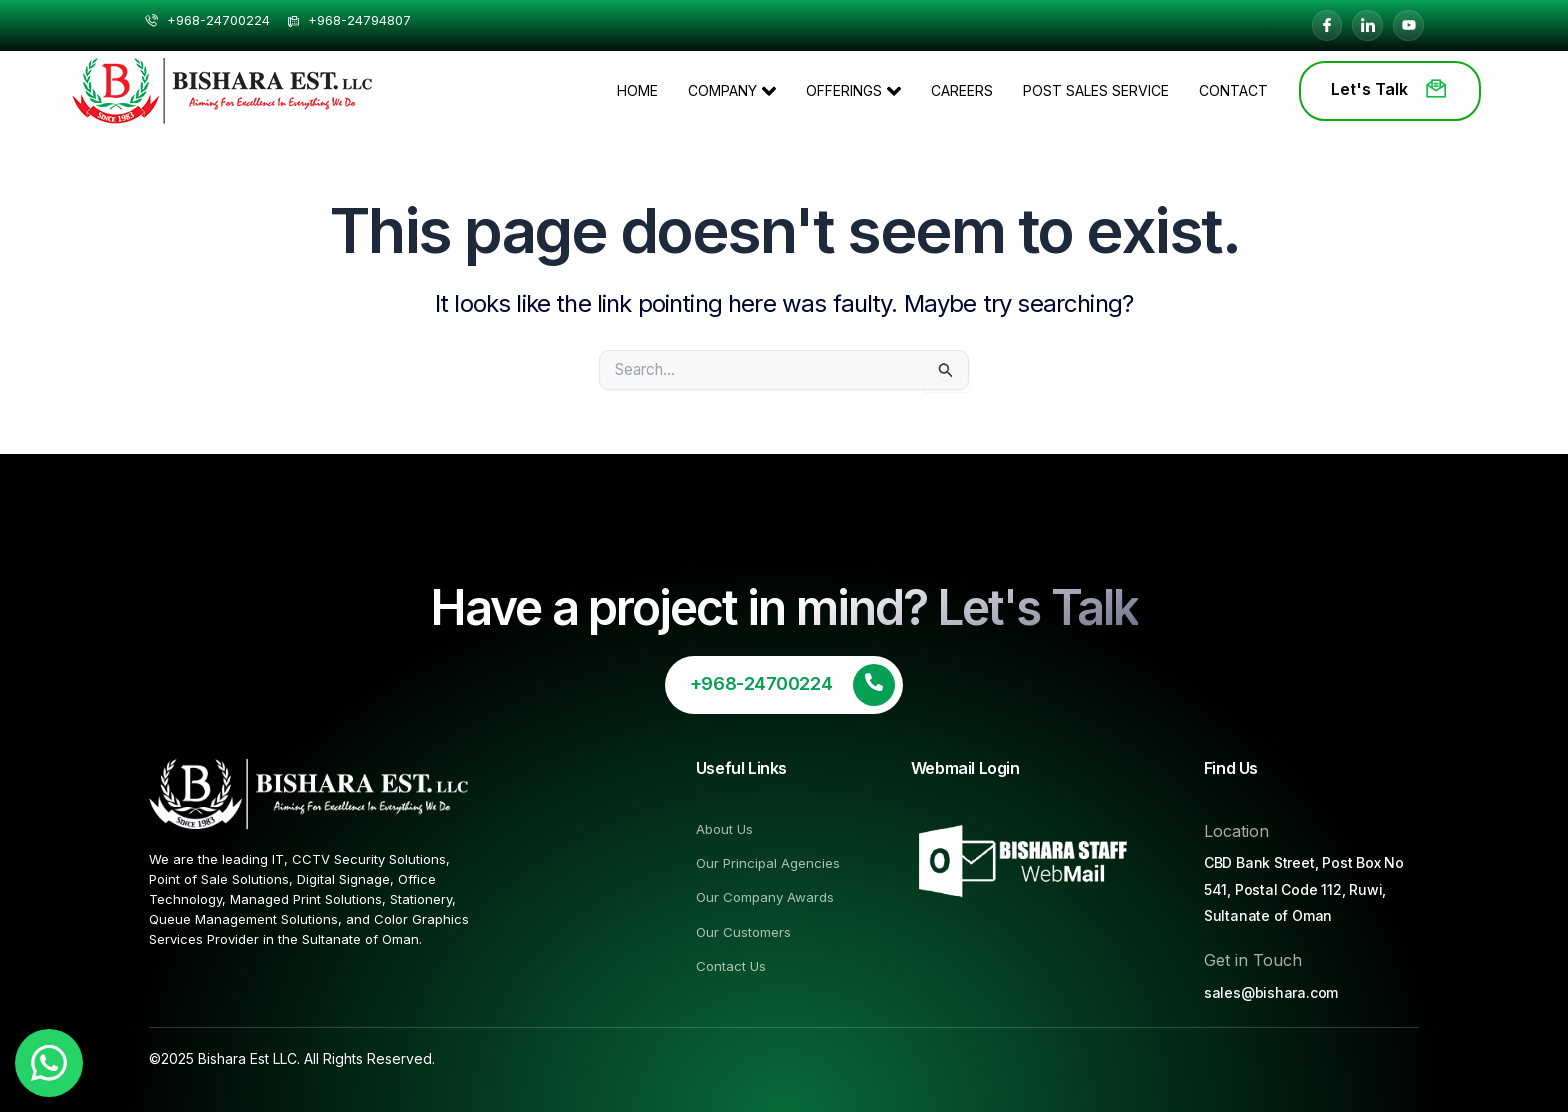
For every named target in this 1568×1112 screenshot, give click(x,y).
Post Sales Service (1096, 90)
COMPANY (732, 91)
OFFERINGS (853, 91)
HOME (637, 90)
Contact (1233, 90)
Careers (962, 90)
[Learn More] (784, 685)
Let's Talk (1390, 89)
